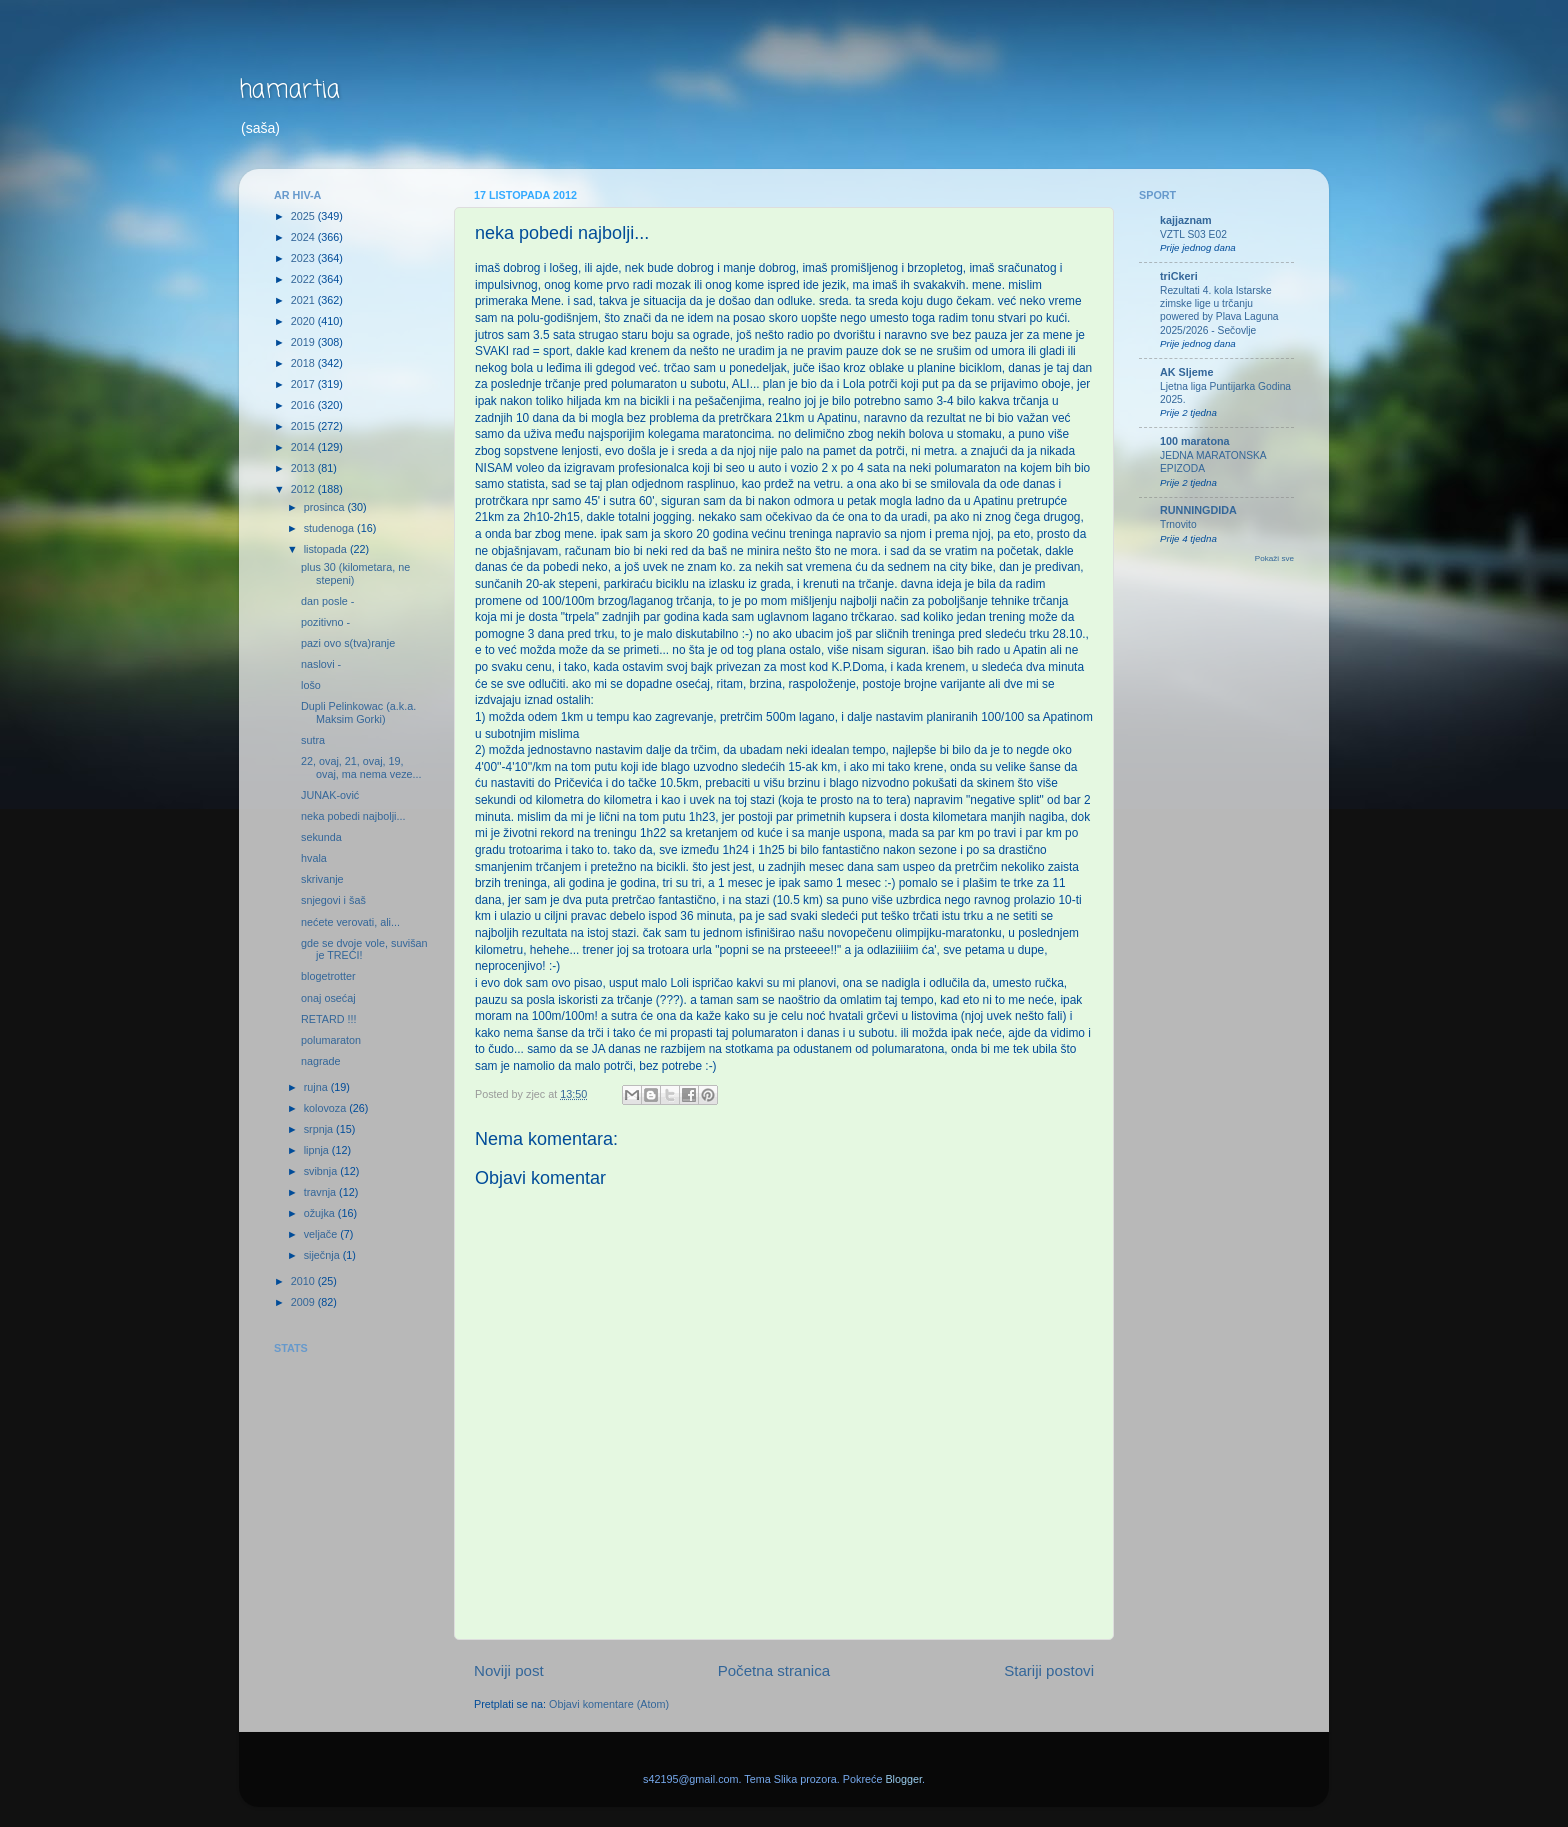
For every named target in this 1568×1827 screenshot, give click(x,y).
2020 (304, 321)
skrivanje (322, 879)
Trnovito (1178, 524)
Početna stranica (774, 1670)
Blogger (903, 1779)
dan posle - (327, 601)
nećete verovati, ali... (350, 922)
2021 (304, 300)
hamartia (289, 90)
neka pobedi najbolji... (353, 816)
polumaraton (331, 1040)
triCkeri (1179, 276)
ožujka (321, 1213)
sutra (313, 740)
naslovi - (321, 664)
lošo (311, 685)
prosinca (326, 507)
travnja (321, 1192)
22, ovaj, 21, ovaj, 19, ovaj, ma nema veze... (361, 767)
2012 (304, 489)
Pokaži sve (1274, 558)
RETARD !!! (329, 1019)
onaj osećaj (328, 998)
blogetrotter (328, 976)
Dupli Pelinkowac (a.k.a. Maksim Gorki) (358, 712)
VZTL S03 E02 (1193, 234)
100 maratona (1195, 441)
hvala (314, 858)
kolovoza (327, 1108)
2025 (304, 216)
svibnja (322, 1171)
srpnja (320, 1129)
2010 (304, 1281)
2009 (304, 1302)
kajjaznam (1186, 220)
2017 (304, 384)
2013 (304, 468)
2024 (304, 237)
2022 (304, 279)
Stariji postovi (1049, 1670)
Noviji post (509, 1670)
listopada (327, 549)
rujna (317, 1087)
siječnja (323, 1255)
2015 (304, 426)
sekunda (321, 837)
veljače (322, 1234)
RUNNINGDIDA (1198, 510)
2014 (304, 447)
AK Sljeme (1186, 372)
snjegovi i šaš (333, 900)
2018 (304, 363)
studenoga (330, 528)
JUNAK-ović (330, 795)
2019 (304, 342)
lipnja (318, 1150)
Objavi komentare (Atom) (609, 1704)
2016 (304, 405)
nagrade (321, 1061)
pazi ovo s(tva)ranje (348, 643)
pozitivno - (325, 622)
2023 (304, 258)
